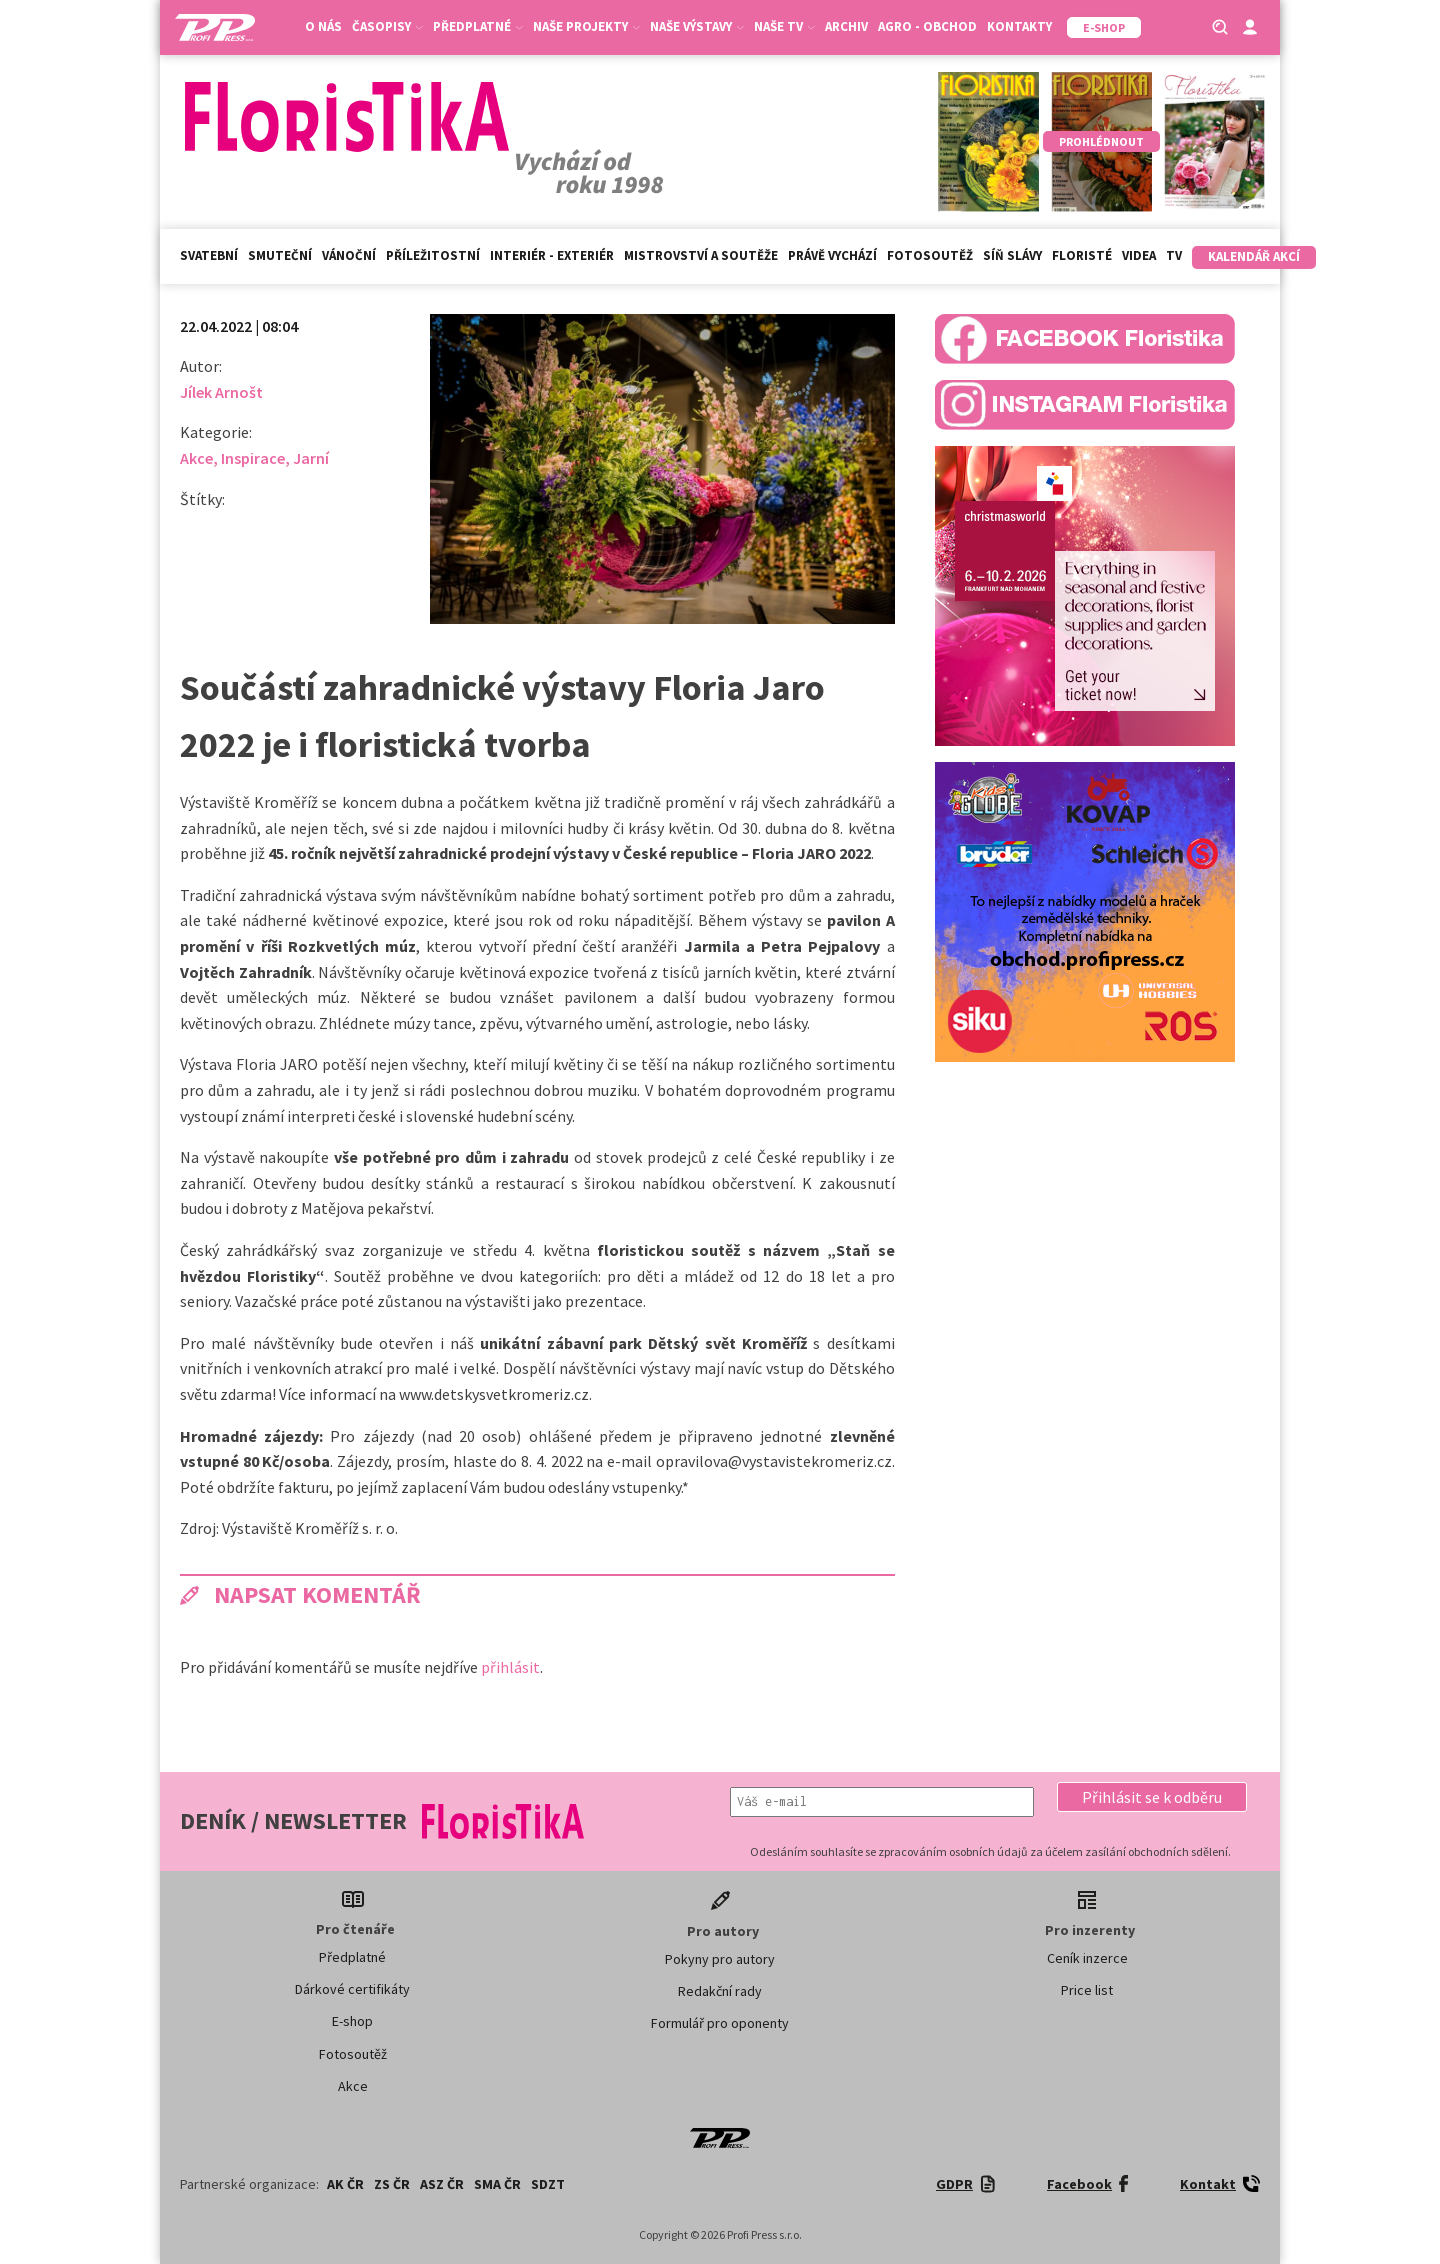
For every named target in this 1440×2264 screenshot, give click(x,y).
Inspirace (253, 458)
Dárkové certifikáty (352, 1989)
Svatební (209, 255)
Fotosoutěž (930, 255)
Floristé (1082, 255)
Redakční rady (720, 1991)
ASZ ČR (442, 2184)
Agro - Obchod (927, 26)
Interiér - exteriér (552, 255)
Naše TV (784, 26)
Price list (1087, 1990)
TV (1174, 255)
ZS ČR (392, 2184)
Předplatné (478, 26)
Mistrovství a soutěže (701, 255)
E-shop (352, 2021)
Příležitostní (433, 255)
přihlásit (510, 1667)
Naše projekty (586, 26)
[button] (1152, 1797)
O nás (323, 26)
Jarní (311, 458)
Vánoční (349, 255)
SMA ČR (497, 2184)
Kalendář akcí (1254, 256)
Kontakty (1019, 26)
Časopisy (387, 26)
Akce (196, 458)
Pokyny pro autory (720, 1959)
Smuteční (280, 255)
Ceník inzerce (1087, 1958)
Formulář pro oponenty (720, 2023)
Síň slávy (1012, 255)
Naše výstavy (697, 26)
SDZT (548, 2184)
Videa (1139, 255)
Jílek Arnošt (221, 392)
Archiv (846, 26)
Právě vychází (832, 255)
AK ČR (345, 2184)
